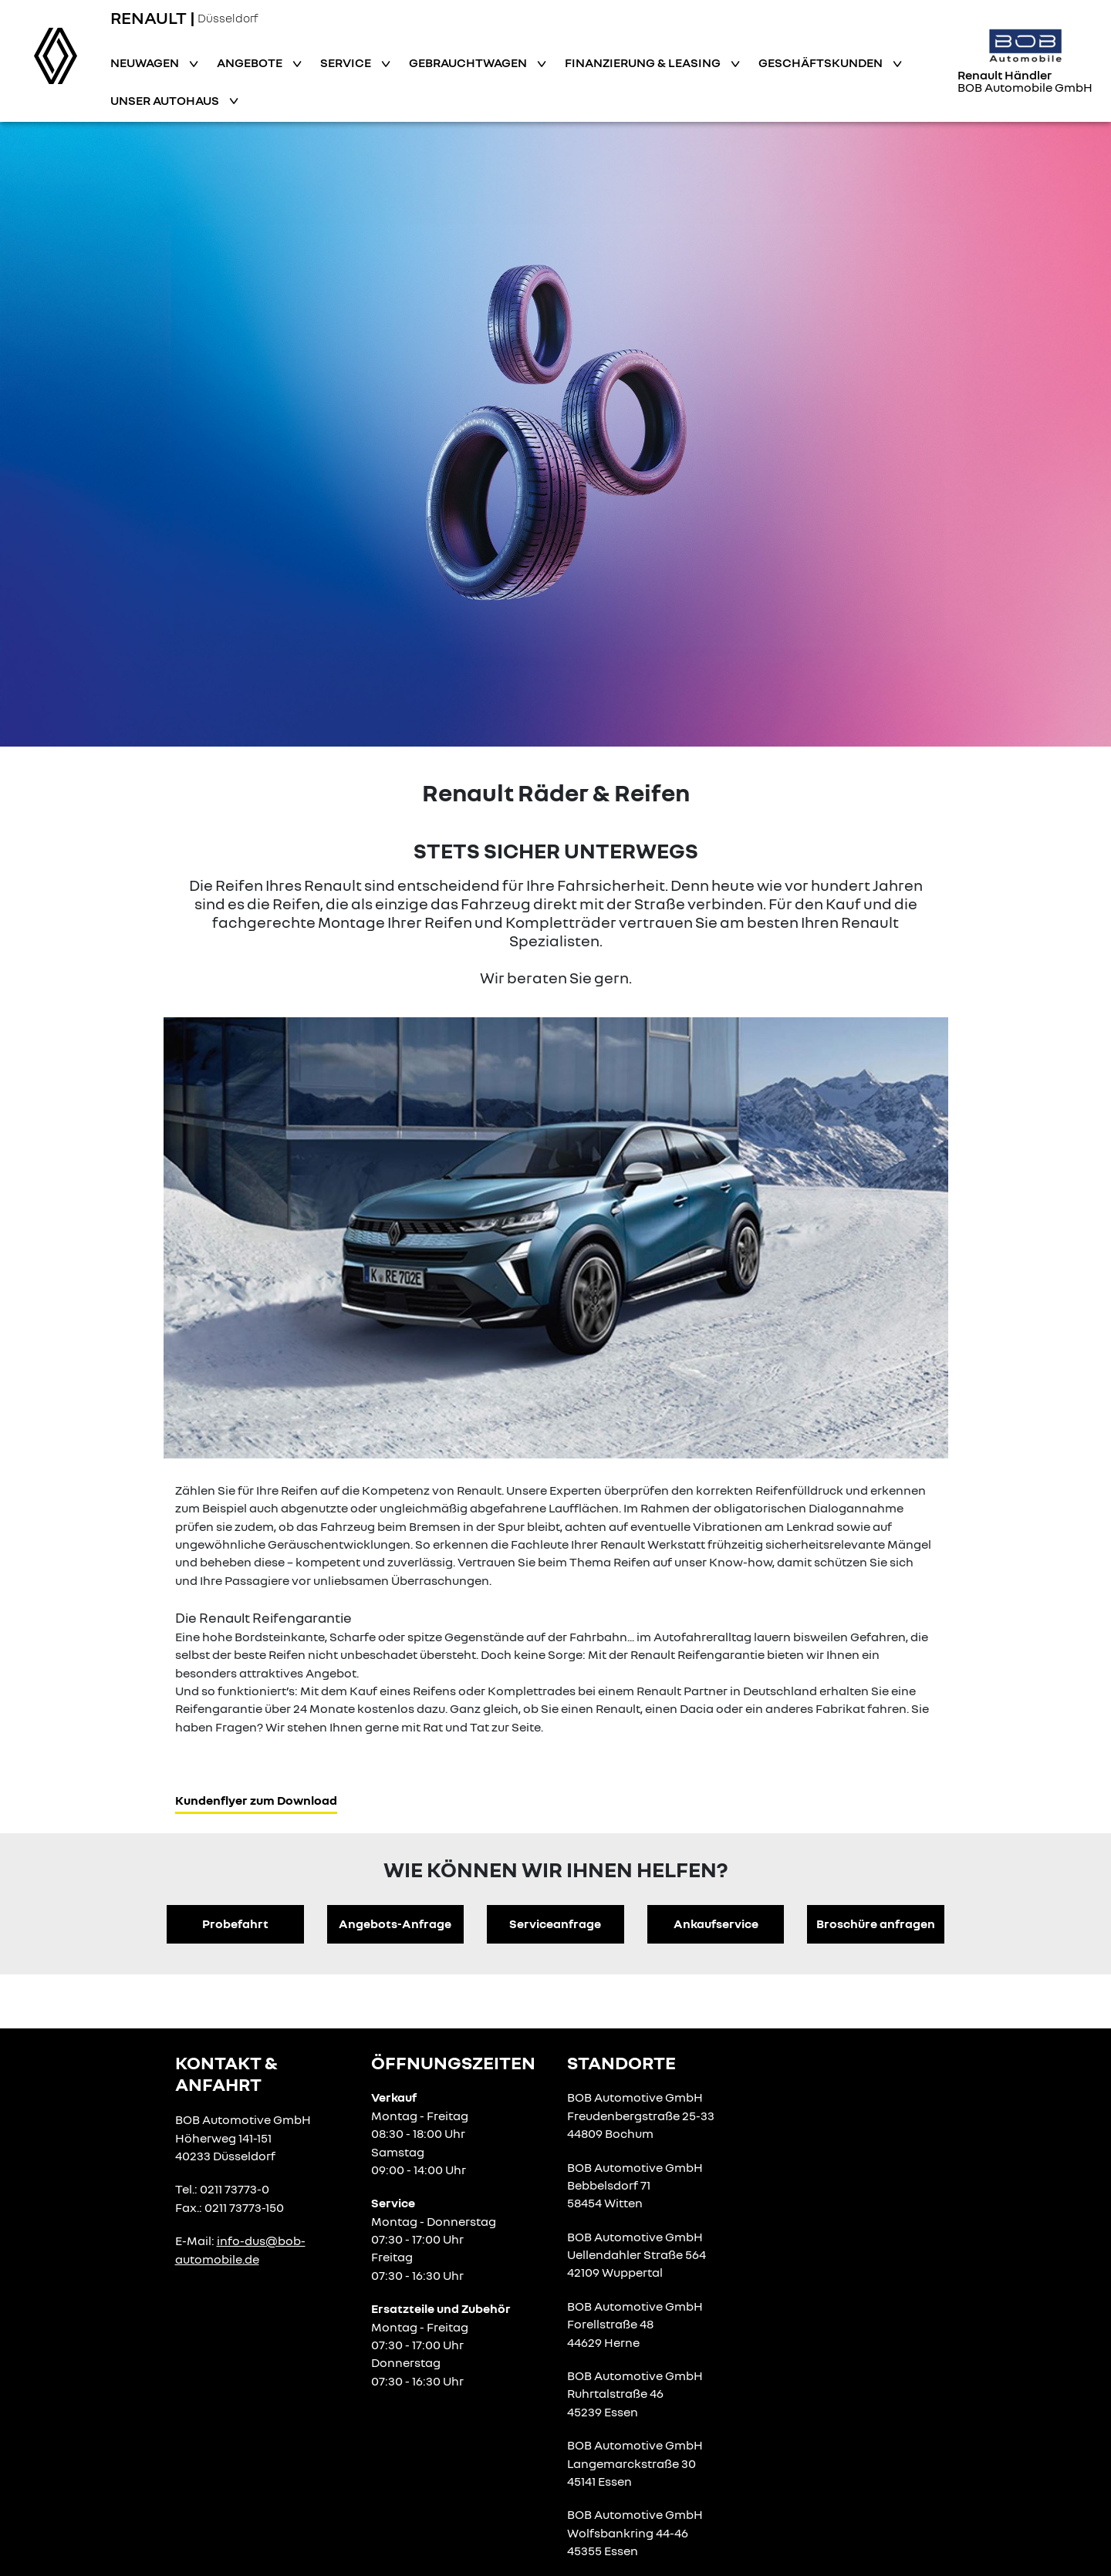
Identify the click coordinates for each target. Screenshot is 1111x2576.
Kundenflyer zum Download (256, 1800)
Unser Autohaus (165, 100)
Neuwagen (145, 62)
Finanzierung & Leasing (644, 62)
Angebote (251, 62)
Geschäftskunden (821, 62)
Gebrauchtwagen (469, 62)
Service (346, 62)
